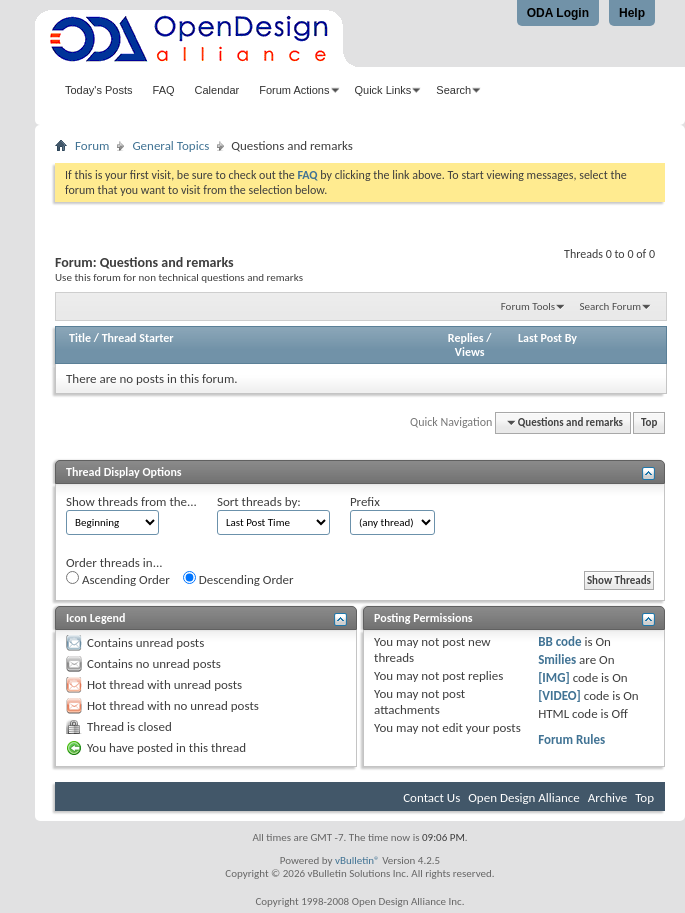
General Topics (170, 145)
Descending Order (238, 579)
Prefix (365, 501)
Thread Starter (138, 338)
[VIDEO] (559, 695)
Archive (607, 797)
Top (649, 422)
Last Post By (547, 338)
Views (470, 352)
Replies (466, 338)
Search (453, 90)
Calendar (217, 90)
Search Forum (611, 306)
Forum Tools (528, 306)
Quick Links (383, 90)
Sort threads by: (259, 501)
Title (80, 338)
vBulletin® (357, 860)
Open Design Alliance (524, 797)
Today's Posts (99, 90)
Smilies (557, 659)
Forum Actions (294, 90)
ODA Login (558, 13)
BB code (559, 641)
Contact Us (431, 797)
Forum (92, 145)
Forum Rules (571, 739)
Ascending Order (118, 579)
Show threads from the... (131, 501)
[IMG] (554, 677)
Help (632, 13)
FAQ (164, 90)
